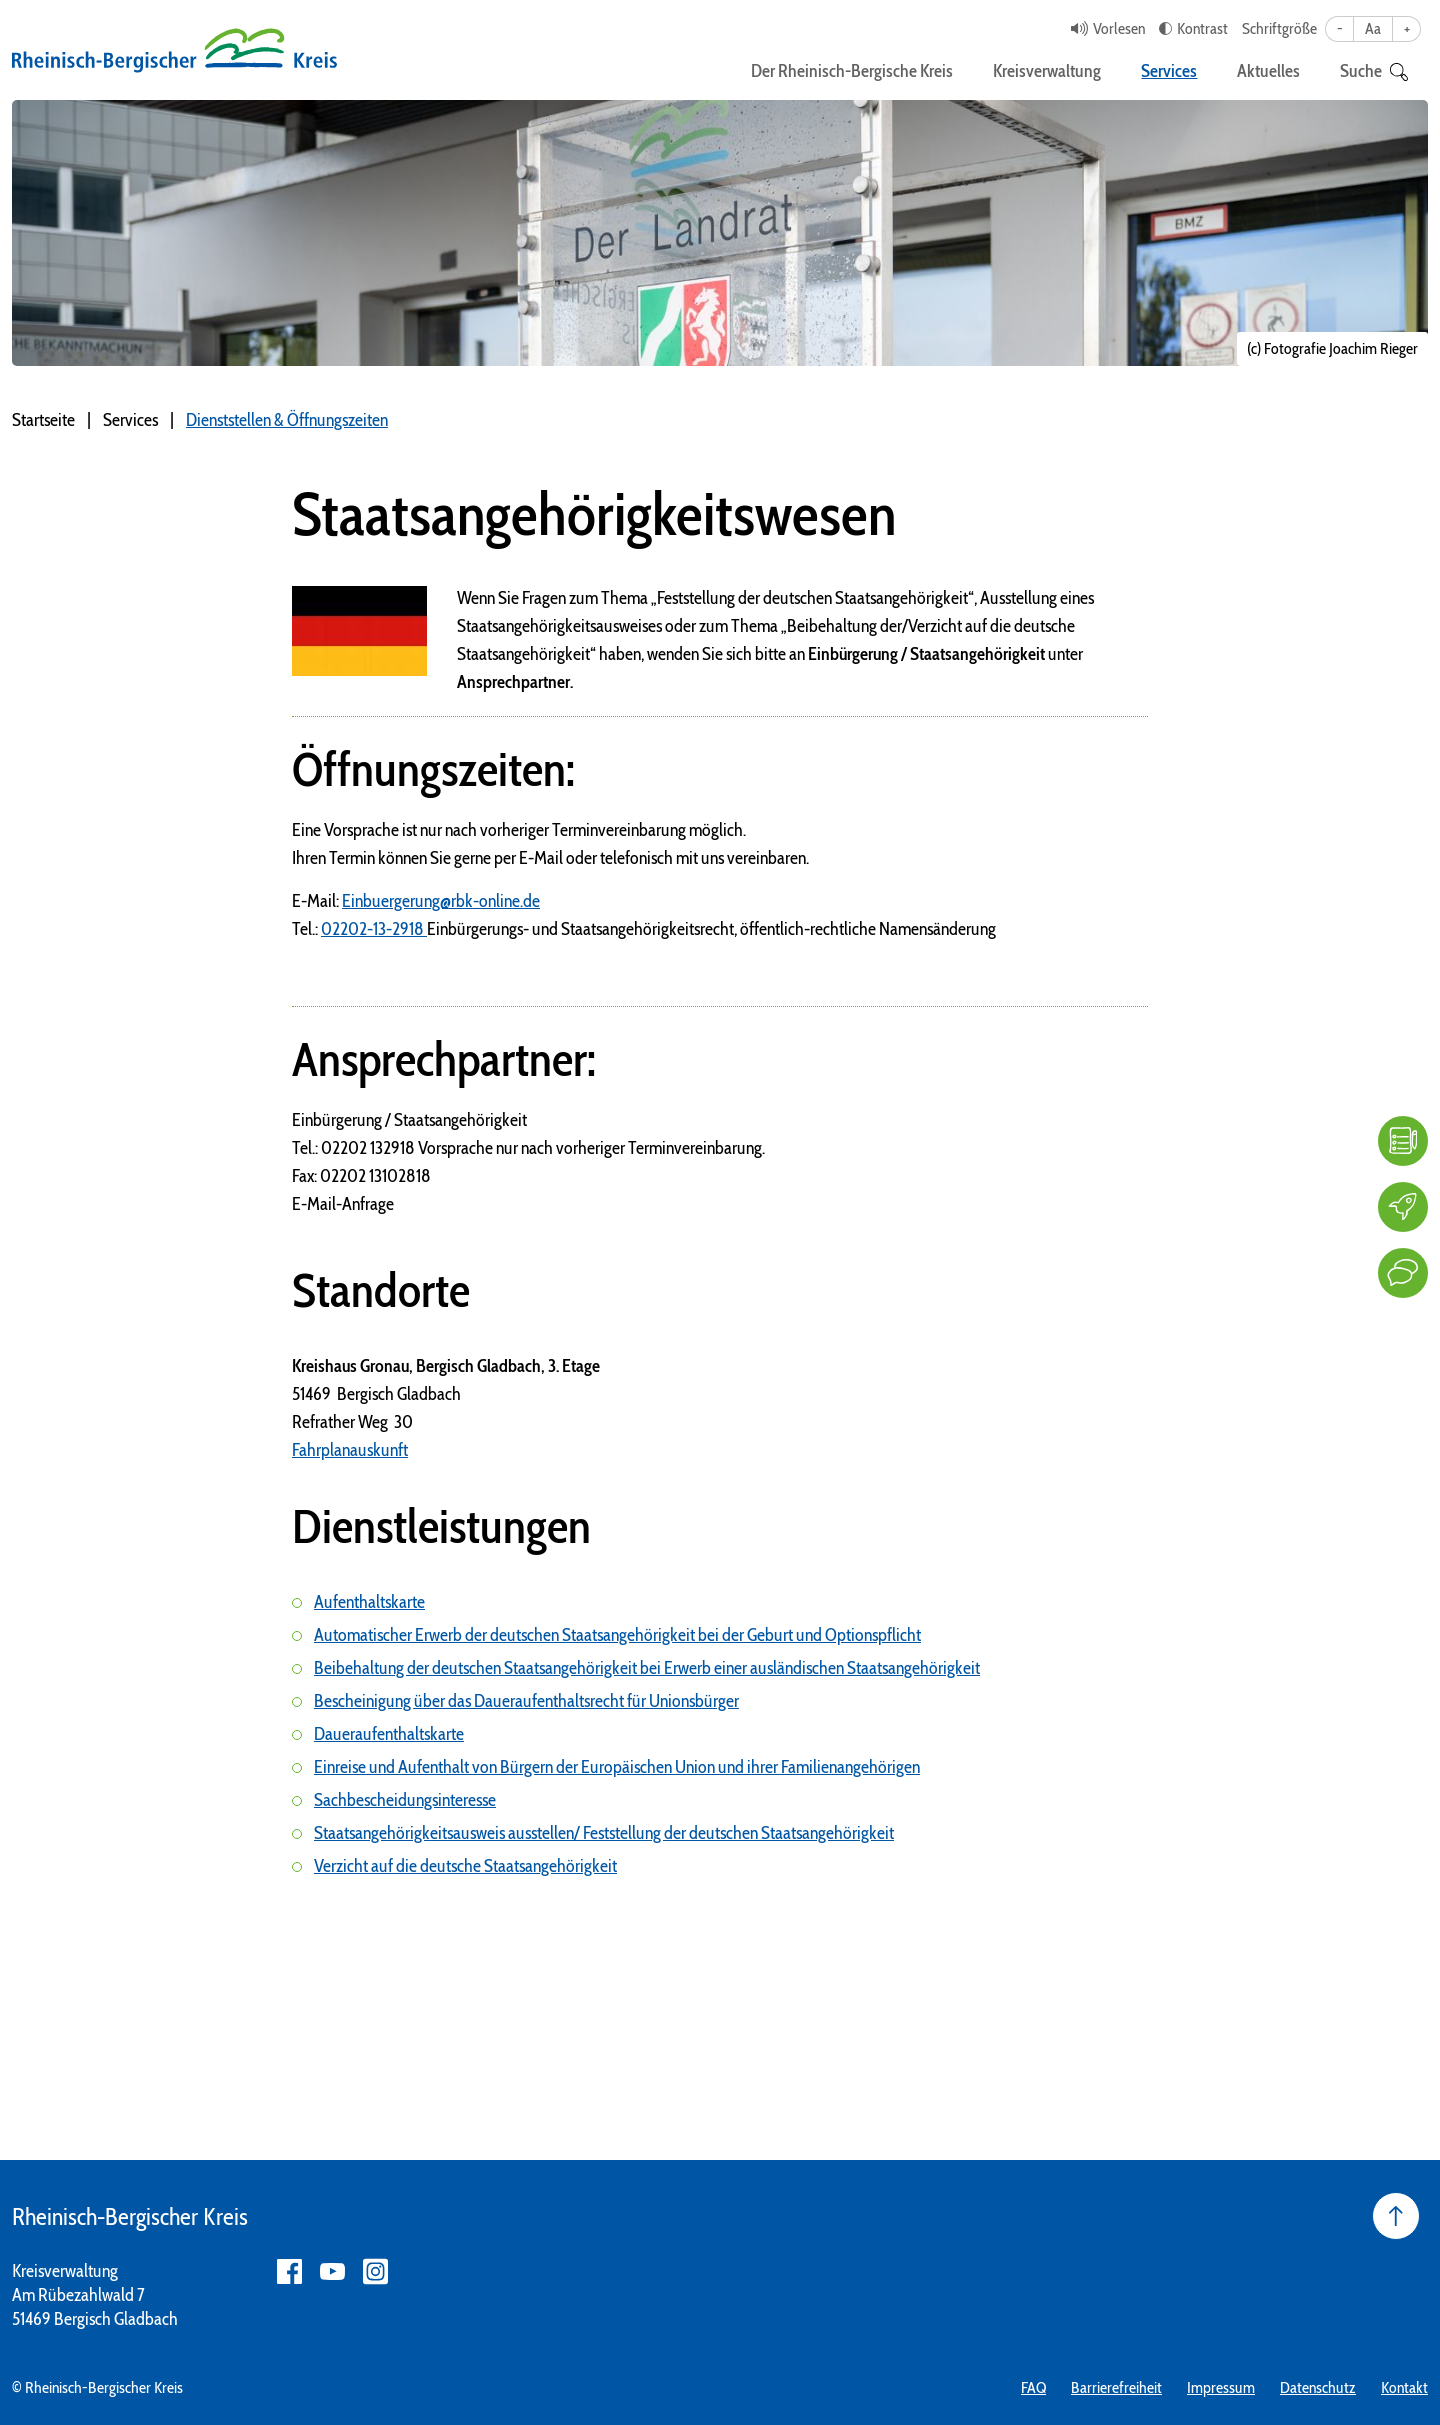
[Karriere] (1403, 1207)
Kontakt (1404, 2387)
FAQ (1033, 2387)
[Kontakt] (1403, 1273)
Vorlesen (1119, 28)
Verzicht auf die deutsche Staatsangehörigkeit (465, 1866)
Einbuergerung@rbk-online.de (441, 901)
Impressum (1221, 2387)
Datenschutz (1318, 2387)
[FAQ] (1403, 1141)
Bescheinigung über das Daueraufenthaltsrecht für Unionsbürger (526, 1701)
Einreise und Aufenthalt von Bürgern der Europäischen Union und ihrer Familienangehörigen (617, 1767)
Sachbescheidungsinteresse (405, 1800)
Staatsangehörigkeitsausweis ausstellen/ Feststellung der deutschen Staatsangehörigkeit (604, 1833)
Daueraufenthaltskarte (389, 1734)
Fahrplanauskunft (350, 1450)
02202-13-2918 (374, 929)
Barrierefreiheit (1116, 2387)
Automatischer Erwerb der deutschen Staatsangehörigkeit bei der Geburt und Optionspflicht (617, 1635)
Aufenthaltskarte (369, 1602)
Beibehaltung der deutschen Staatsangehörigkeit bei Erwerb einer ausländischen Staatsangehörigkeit (647, 1668)
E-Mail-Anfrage (343, 1204)
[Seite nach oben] (1396, 2216)
